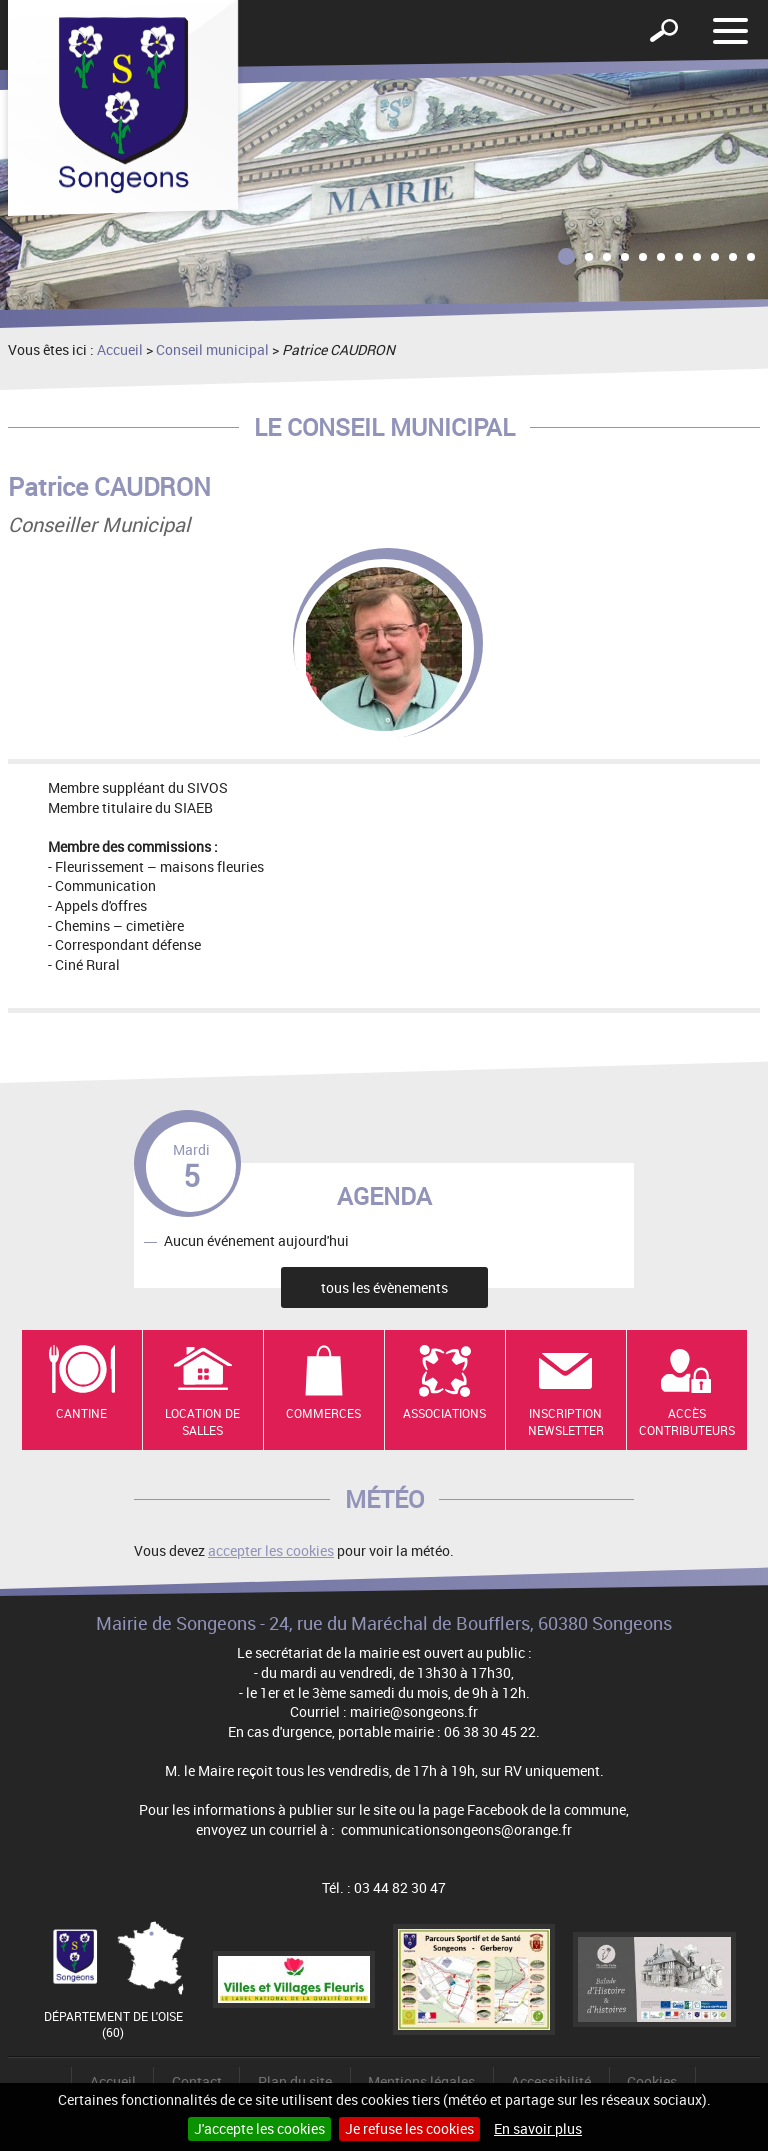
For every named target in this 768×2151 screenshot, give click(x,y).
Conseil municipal (212, 349)
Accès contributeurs (687, 1421)
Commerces (323, 1413)
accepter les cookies (271, 1550)
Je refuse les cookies (409, 2128)
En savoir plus (538, 2128)
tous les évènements (384, 1287)
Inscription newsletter (566, 1421)
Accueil (120, 349)
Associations (444, 1413)
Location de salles (202, 1421)
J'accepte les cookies (259, 2128)
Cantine (81, 1413)
